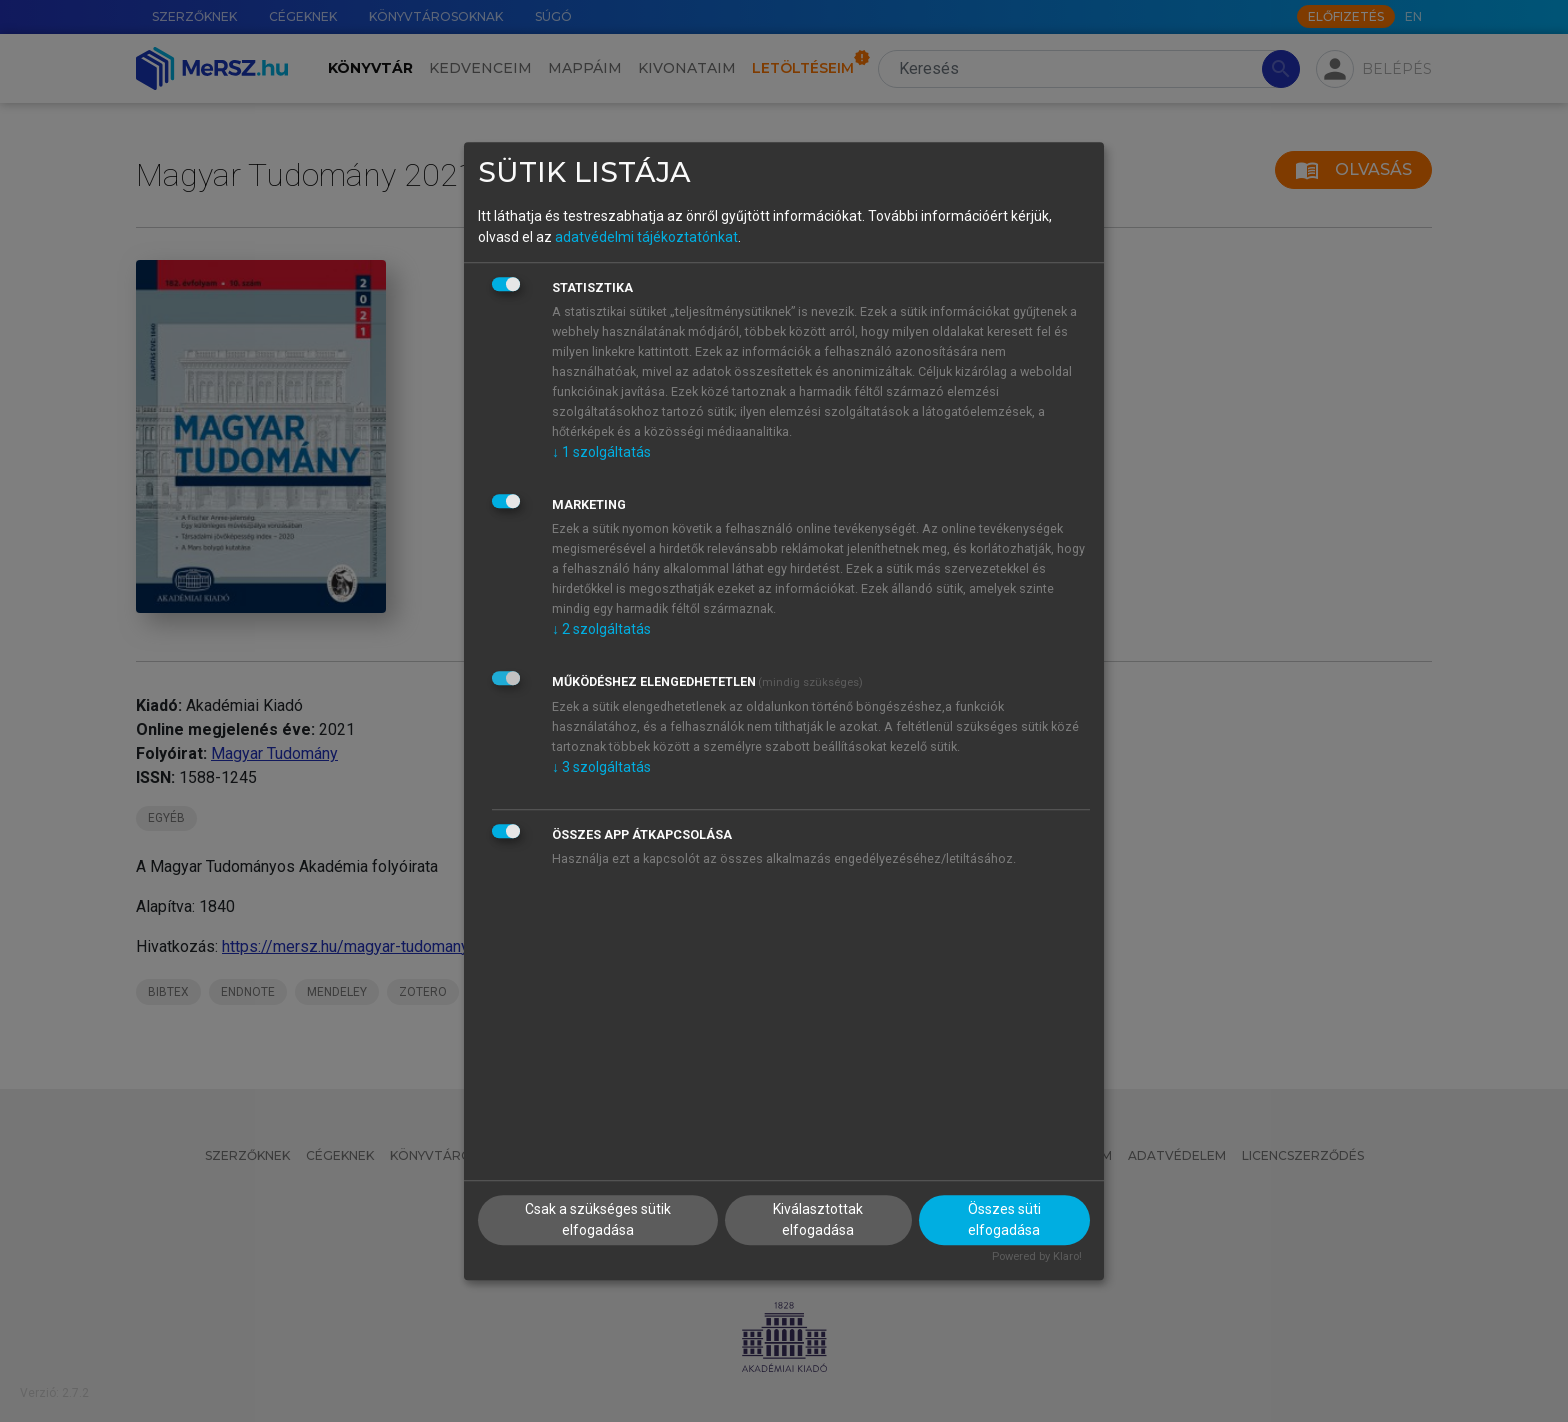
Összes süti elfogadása (1004, 1219)
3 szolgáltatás (601, 767)
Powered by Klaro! (1037, 1256)
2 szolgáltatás (601, 629)
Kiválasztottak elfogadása (818, 1219)
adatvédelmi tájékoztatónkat (646, 237)
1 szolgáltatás (601, 452)
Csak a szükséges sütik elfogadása (598, 1219)
